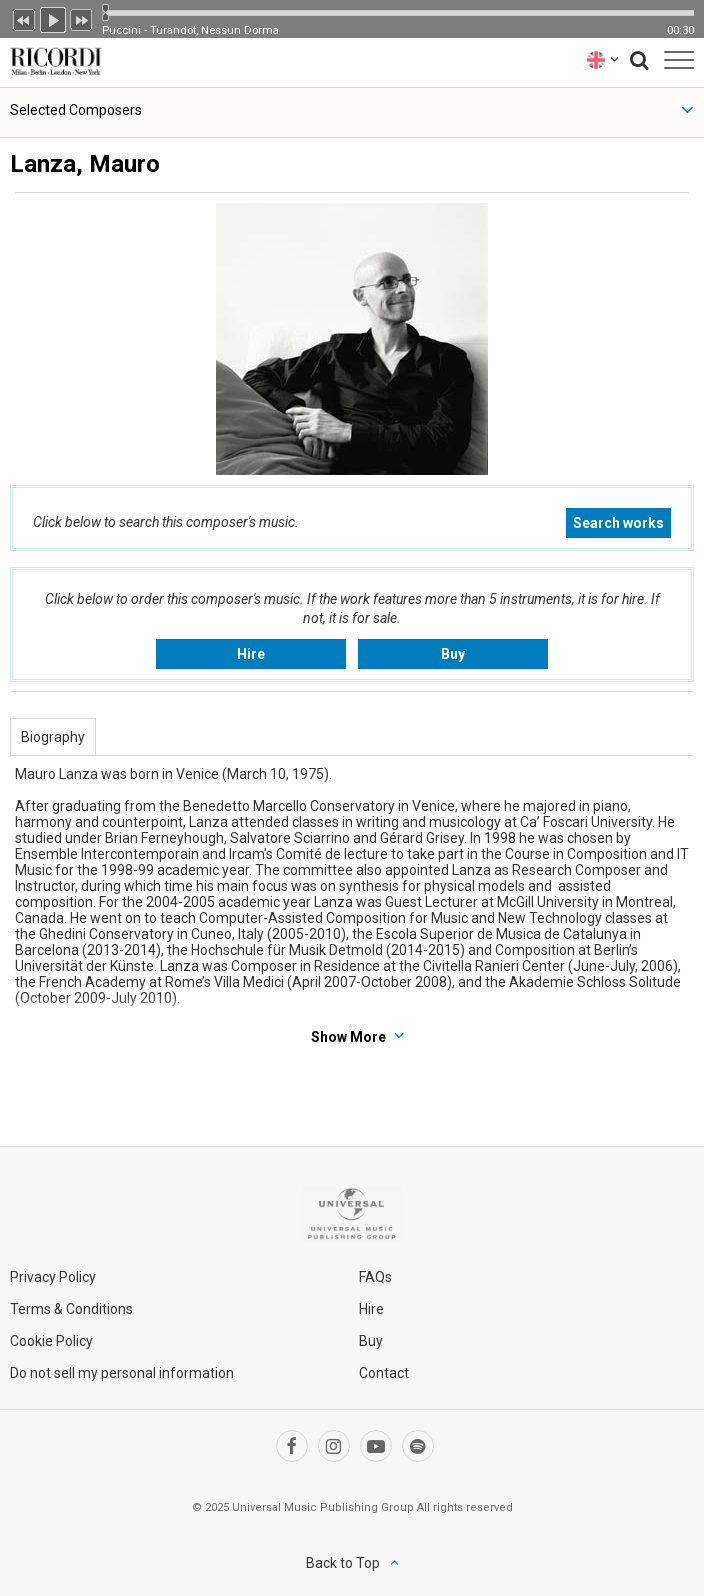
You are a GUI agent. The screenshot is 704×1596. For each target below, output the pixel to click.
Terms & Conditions (71, 1309)
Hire (251, 654)
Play (53, 18)
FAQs (375, 1277)
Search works (618, 523)
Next (82, 18)
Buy (453, 654)
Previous (24, 18)
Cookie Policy (51, 1341)
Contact (384, 1373)
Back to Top (343, 1563)
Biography (53, 737)
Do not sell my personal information (122, 1373)
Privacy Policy (53, 1277)
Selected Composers (76, 110)
